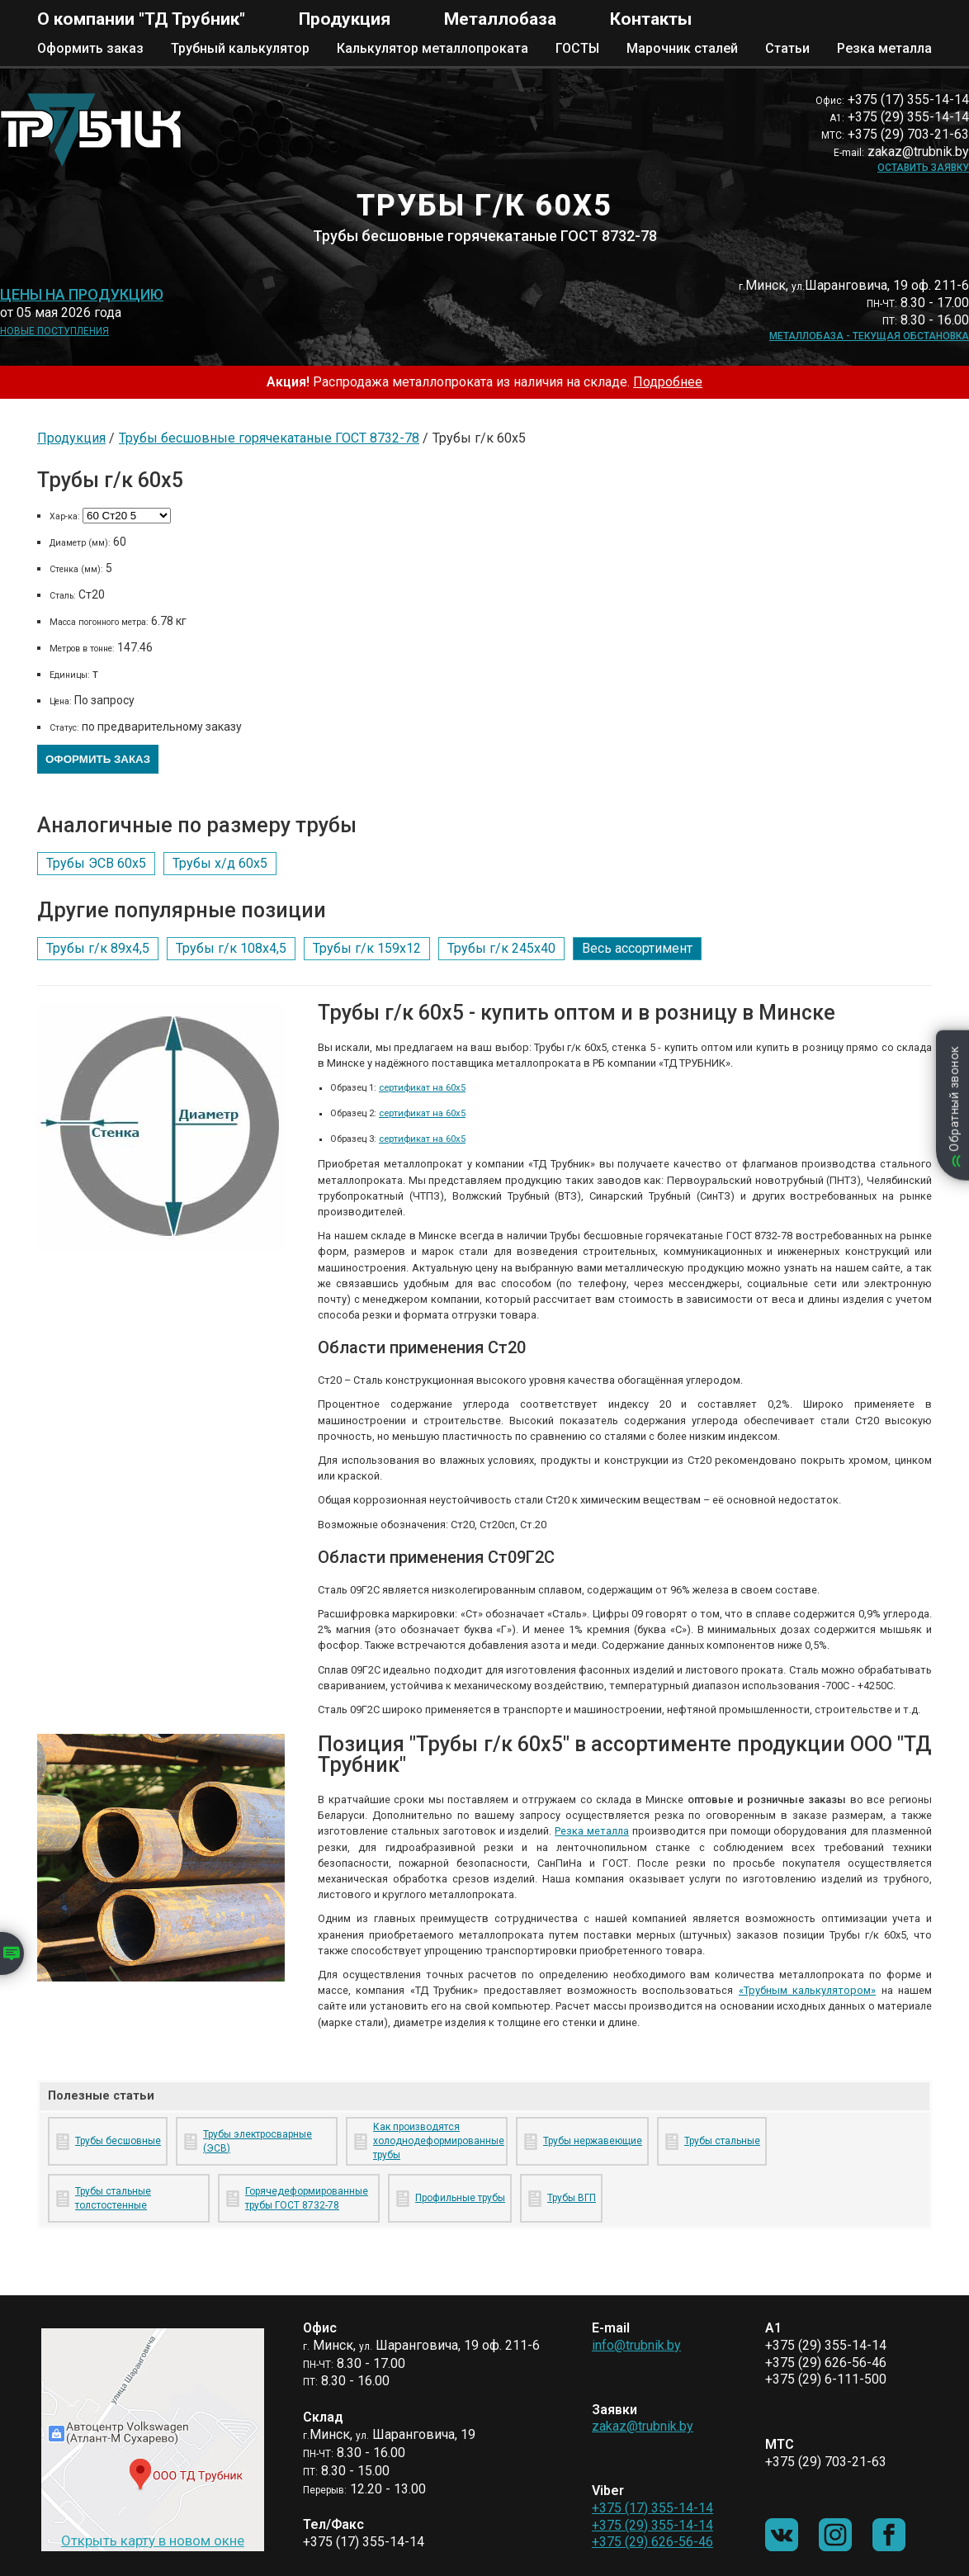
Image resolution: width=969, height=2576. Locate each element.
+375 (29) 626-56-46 (652, 2542)
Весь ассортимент (637, 948)
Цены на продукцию (81, 294)
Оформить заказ (90, 48)
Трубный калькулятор (240, 48)
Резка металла (884, 48)
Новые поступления (54, 331)
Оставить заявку (923, 168)
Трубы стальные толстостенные (113, 2198)
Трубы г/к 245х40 (501, 948)
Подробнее (667, 382)
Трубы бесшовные (118, 2141)
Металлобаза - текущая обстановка (869, 336)
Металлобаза (500, 19)
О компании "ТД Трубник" (141, 19)
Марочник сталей (682, 48)
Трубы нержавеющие (592, 2141)
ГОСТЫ (577, 48)
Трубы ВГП (571, 2198)
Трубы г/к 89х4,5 (97, 948)
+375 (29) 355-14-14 (652, 2525)
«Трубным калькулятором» (807, 1990)
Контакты (651, 19)
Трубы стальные (722, 2141)
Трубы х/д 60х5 (220, 863)
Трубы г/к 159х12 (367, 948)
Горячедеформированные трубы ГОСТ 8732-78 (306, 2198)
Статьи (787, 48)
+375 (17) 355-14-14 (652, 2508)
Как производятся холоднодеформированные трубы (437, 2141)
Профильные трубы (460, 2198)
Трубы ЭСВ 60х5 (96, 863)
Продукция (344, 19)
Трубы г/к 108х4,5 (231, 948)
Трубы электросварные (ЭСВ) (257, 2141)
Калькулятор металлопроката (432, 48)
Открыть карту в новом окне (152, 2540)
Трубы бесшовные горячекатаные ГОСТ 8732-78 (269, 438)
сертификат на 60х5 (422, 1087)
